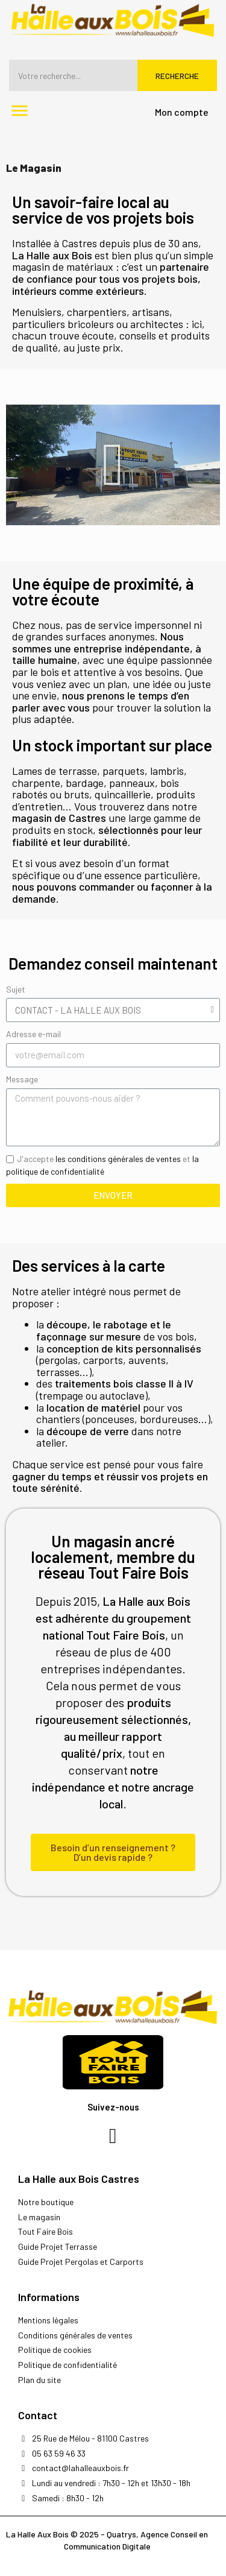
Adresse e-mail (33, 1034)
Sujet (15, 989)
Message (22, 1079)
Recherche (177, 76)
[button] (113, 465)
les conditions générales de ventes (118, 1159)
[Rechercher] (113, 75)
